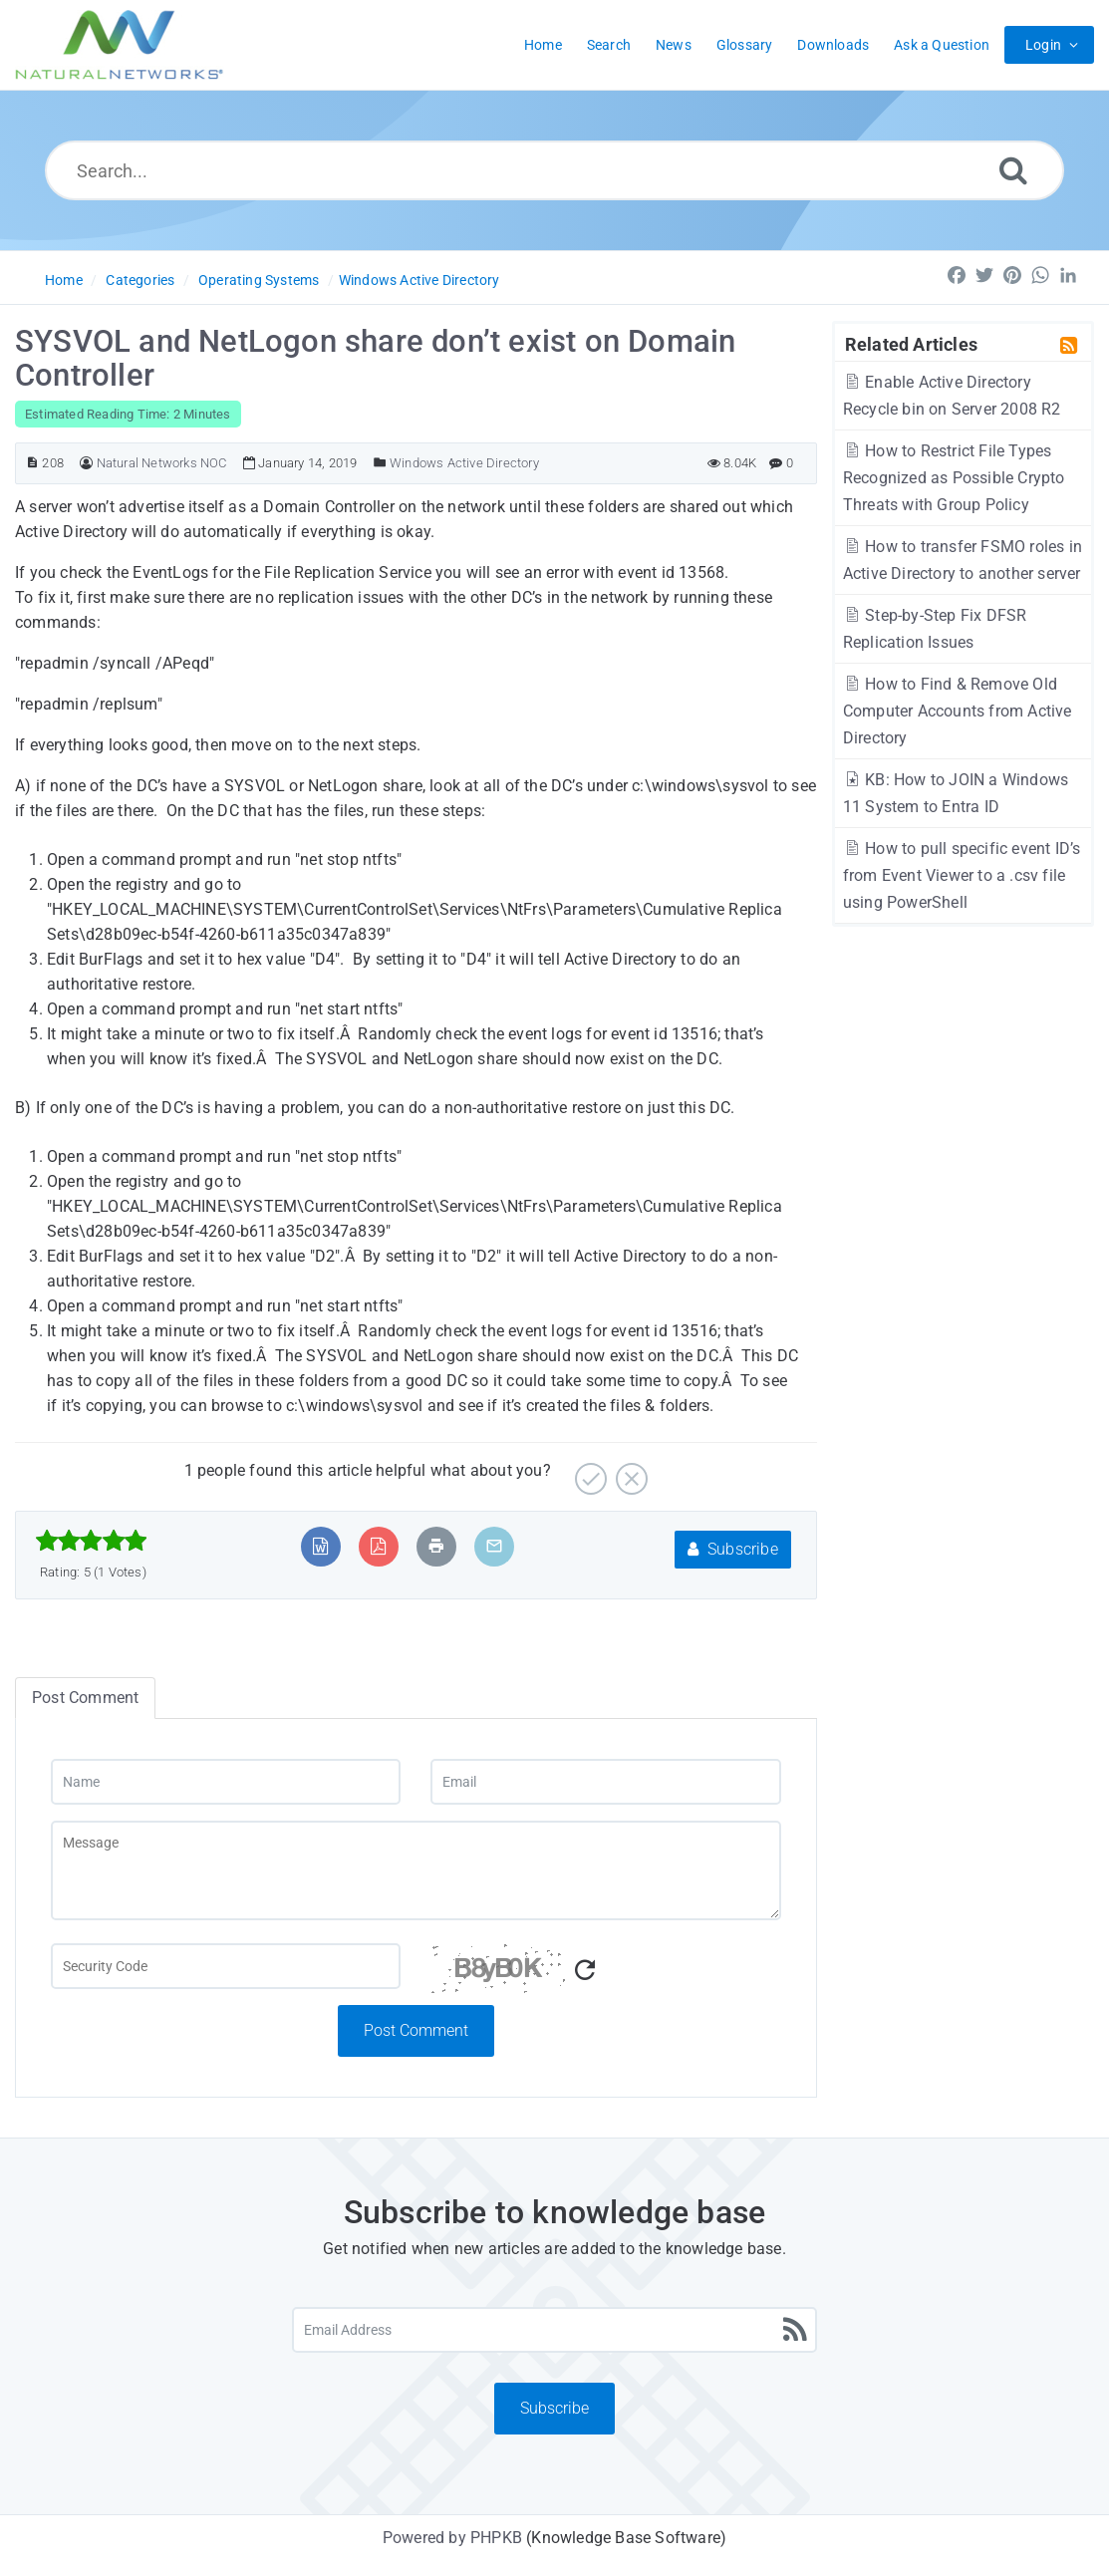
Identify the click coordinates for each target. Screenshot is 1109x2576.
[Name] (226, 1782)
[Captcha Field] (226, 1966)
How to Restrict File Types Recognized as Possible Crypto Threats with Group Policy (954, 477)
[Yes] (588, 1471)
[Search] (1013, 169)
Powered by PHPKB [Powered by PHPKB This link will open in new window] (452, 2537)
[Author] (86, 462)
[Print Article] (436, 1546)
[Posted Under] (380, 462)
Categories (140, 280)
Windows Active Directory (419, 280)
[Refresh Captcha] (585, 1970)
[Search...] (554, 170)
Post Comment (416, 2030)
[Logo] (119, 45)
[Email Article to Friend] (494, 1546)
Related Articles (911, 344)
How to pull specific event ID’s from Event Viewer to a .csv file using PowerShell (962, 875)
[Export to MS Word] (320, 1546)
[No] (629, 1471)
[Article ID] (32, 462)
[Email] (605, 1782)
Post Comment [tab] (85, 1697)
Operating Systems (258, 280)
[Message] (416, 1870)
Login (1043, 45)
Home (64, 280)
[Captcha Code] (605, 1974)
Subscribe (733, 1549)
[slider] (91, 1541)
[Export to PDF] (378, 1546)
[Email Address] (554, 2330)
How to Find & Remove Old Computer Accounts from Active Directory (957, 711)
